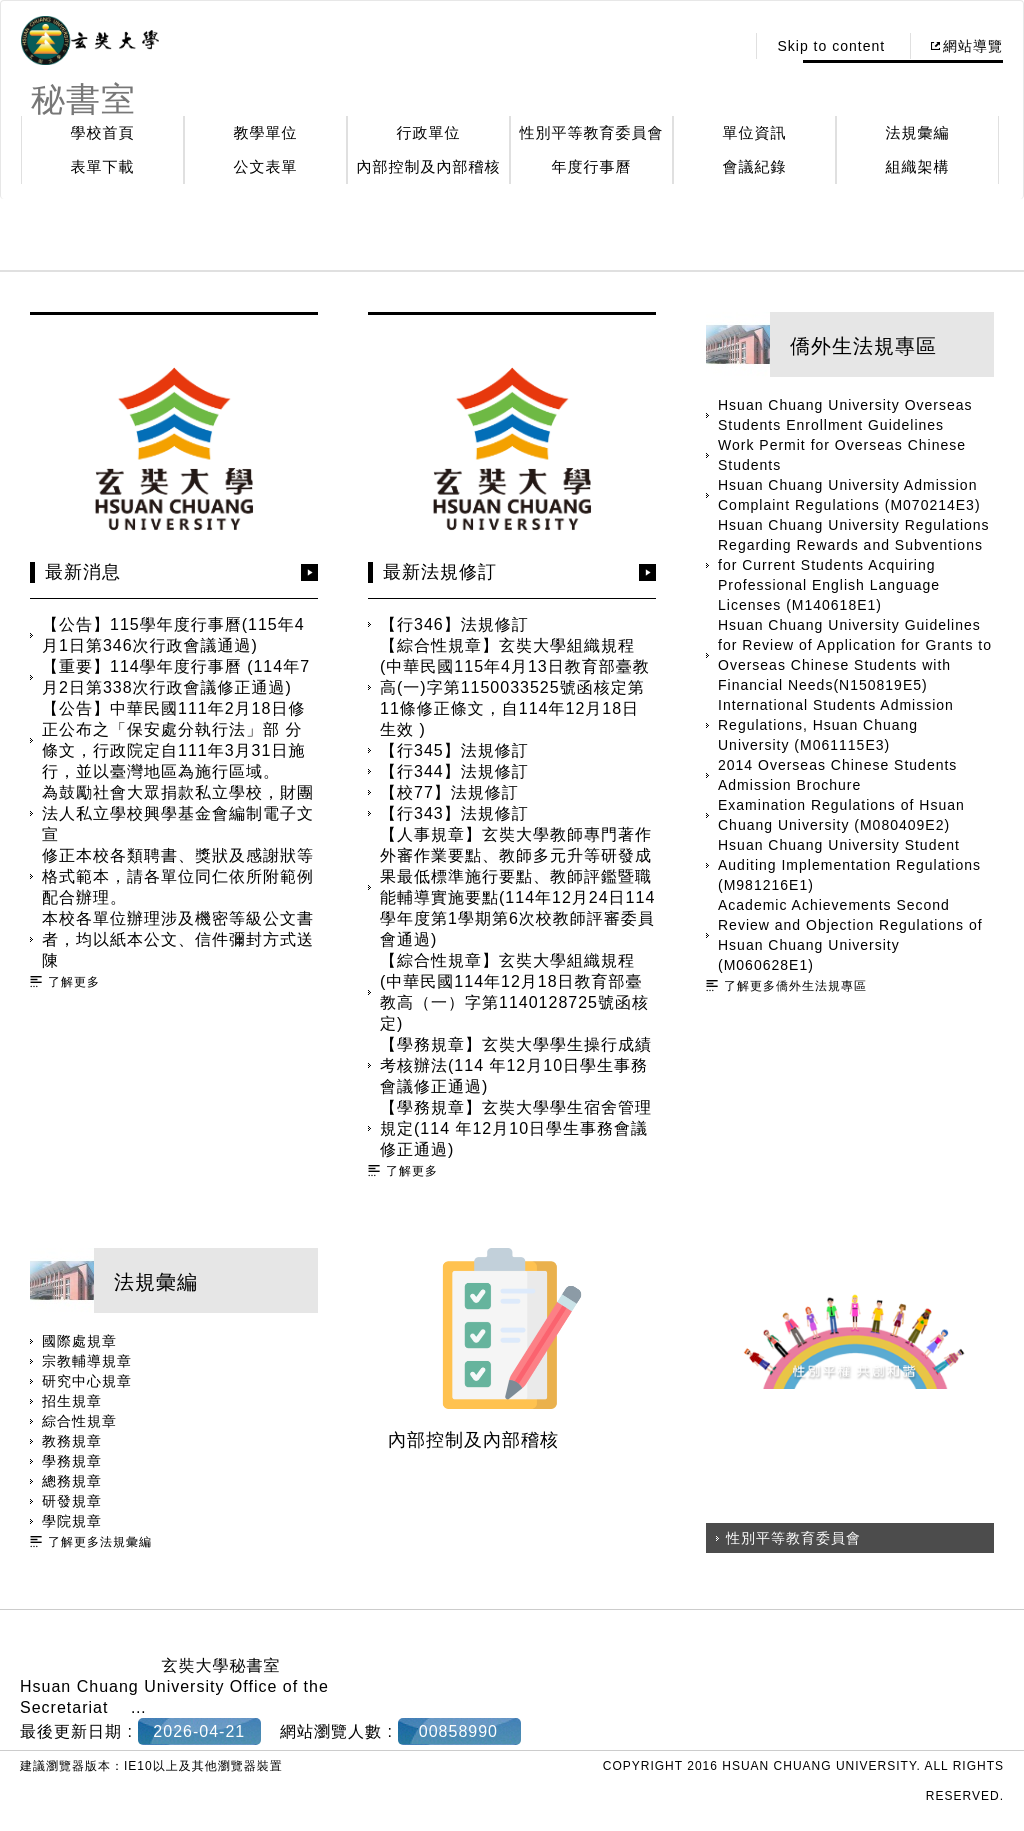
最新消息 (83, 572)
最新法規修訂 (440, 572)
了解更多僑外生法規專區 (795, 986)
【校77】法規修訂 (449, 792)
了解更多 (74, 982)
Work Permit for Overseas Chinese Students (842, 455)
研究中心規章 (87, 1381)
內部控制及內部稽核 (429, 166)
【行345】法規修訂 (454, 750)
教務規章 (72, 1441)
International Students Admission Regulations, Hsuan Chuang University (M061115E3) (836, 725)
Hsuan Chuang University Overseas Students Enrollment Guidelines (845, 415)
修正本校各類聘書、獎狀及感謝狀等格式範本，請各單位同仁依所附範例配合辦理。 (178, 876)
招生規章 (72, 1401)
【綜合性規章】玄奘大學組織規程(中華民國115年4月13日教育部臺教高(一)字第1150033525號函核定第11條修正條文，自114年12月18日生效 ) (515, 687)
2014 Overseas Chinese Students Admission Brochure (837, 775)
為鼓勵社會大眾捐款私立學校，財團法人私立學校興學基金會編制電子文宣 (178, 813)
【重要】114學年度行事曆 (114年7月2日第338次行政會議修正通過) (176, 677)
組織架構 (918, 166)
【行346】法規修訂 (454, 624)
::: (724, 46)
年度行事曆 (592, 166)
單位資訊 (755, 132)
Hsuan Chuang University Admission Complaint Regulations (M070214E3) (849, 495)
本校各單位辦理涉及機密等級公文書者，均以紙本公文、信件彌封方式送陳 (178, 939)
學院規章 (72, 1521)
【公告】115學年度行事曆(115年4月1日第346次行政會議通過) (173, 635)
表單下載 (103, 166)
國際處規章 (79, 1341)
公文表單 (266, 166)
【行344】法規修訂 (454, 771)
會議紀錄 (755, 166)
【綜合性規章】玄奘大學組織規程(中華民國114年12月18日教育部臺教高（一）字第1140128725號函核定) (514, 992)
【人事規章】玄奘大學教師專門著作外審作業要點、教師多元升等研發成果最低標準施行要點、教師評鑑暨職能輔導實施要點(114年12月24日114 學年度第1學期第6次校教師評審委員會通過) (517, 887)
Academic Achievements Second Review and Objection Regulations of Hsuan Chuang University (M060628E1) (850, 935)
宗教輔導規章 (87, 1361)
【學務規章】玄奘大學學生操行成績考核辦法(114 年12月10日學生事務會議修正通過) (516, 1065)
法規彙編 (918, 132)
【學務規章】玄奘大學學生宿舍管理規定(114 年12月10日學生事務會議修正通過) (516, 1128)
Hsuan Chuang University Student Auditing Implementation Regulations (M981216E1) (849, 865)
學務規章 (72, 1461)
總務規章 (72, 1481)
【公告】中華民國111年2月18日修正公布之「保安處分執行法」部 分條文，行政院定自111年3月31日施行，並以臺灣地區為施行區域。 (173, 740)
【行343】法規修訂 (454, 813)
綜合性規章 (79, 1421)
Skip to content (831, 46)
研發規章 (72, 1501)
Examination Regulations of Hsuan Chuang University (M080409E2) (841, 815)
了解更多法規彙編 (100, 1542)
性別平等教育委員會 (592, 132)
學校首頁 (103, 132)
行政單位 (429, 132)
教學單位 (266, 132)
